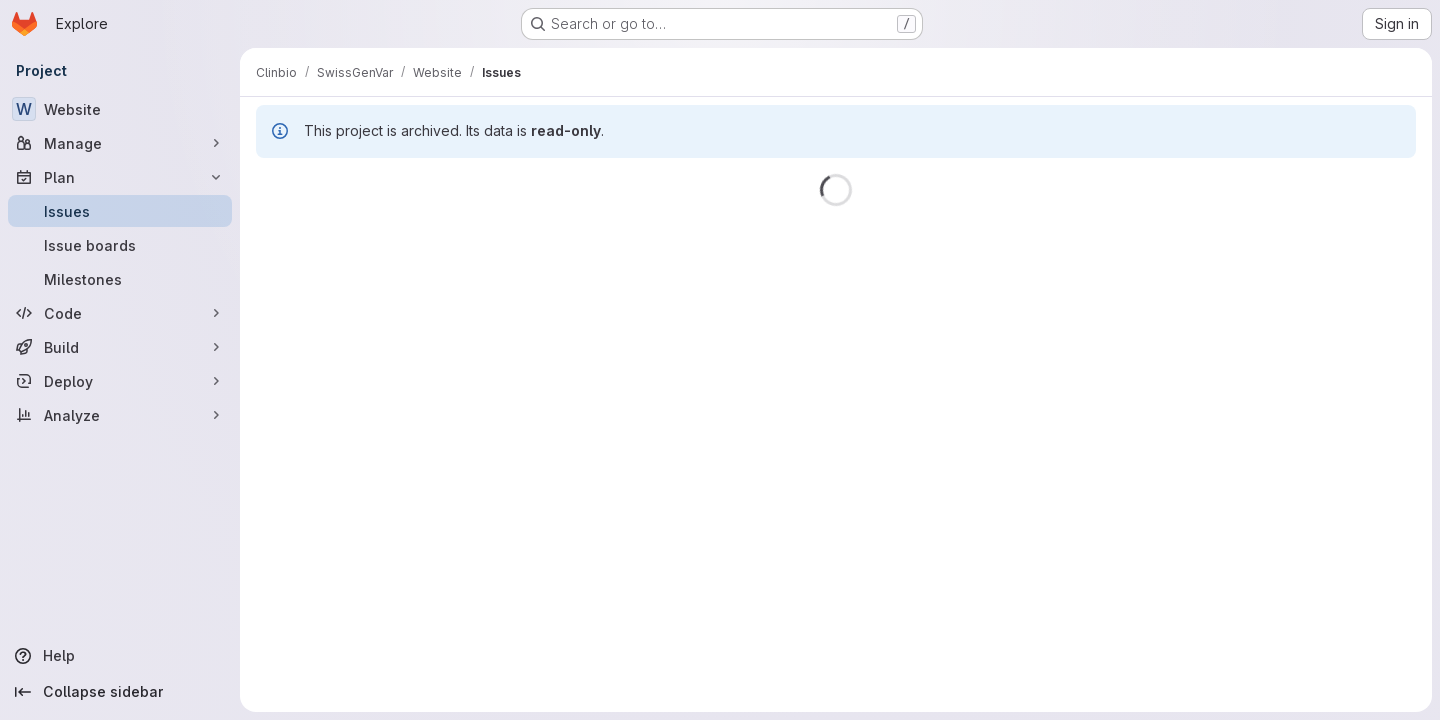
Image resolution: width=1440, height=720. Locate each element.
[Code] (120, 313)
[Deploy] (120, 381)
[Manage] (120, 143)
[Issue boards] (120, 245)
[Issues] (120, 211)
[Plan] (120, 177)
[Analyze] (120, 415)
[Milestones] (120, 279)
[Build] (120, 347)
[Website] (120, 109)
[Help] (120, 656)
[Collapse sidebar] (120, 692)
